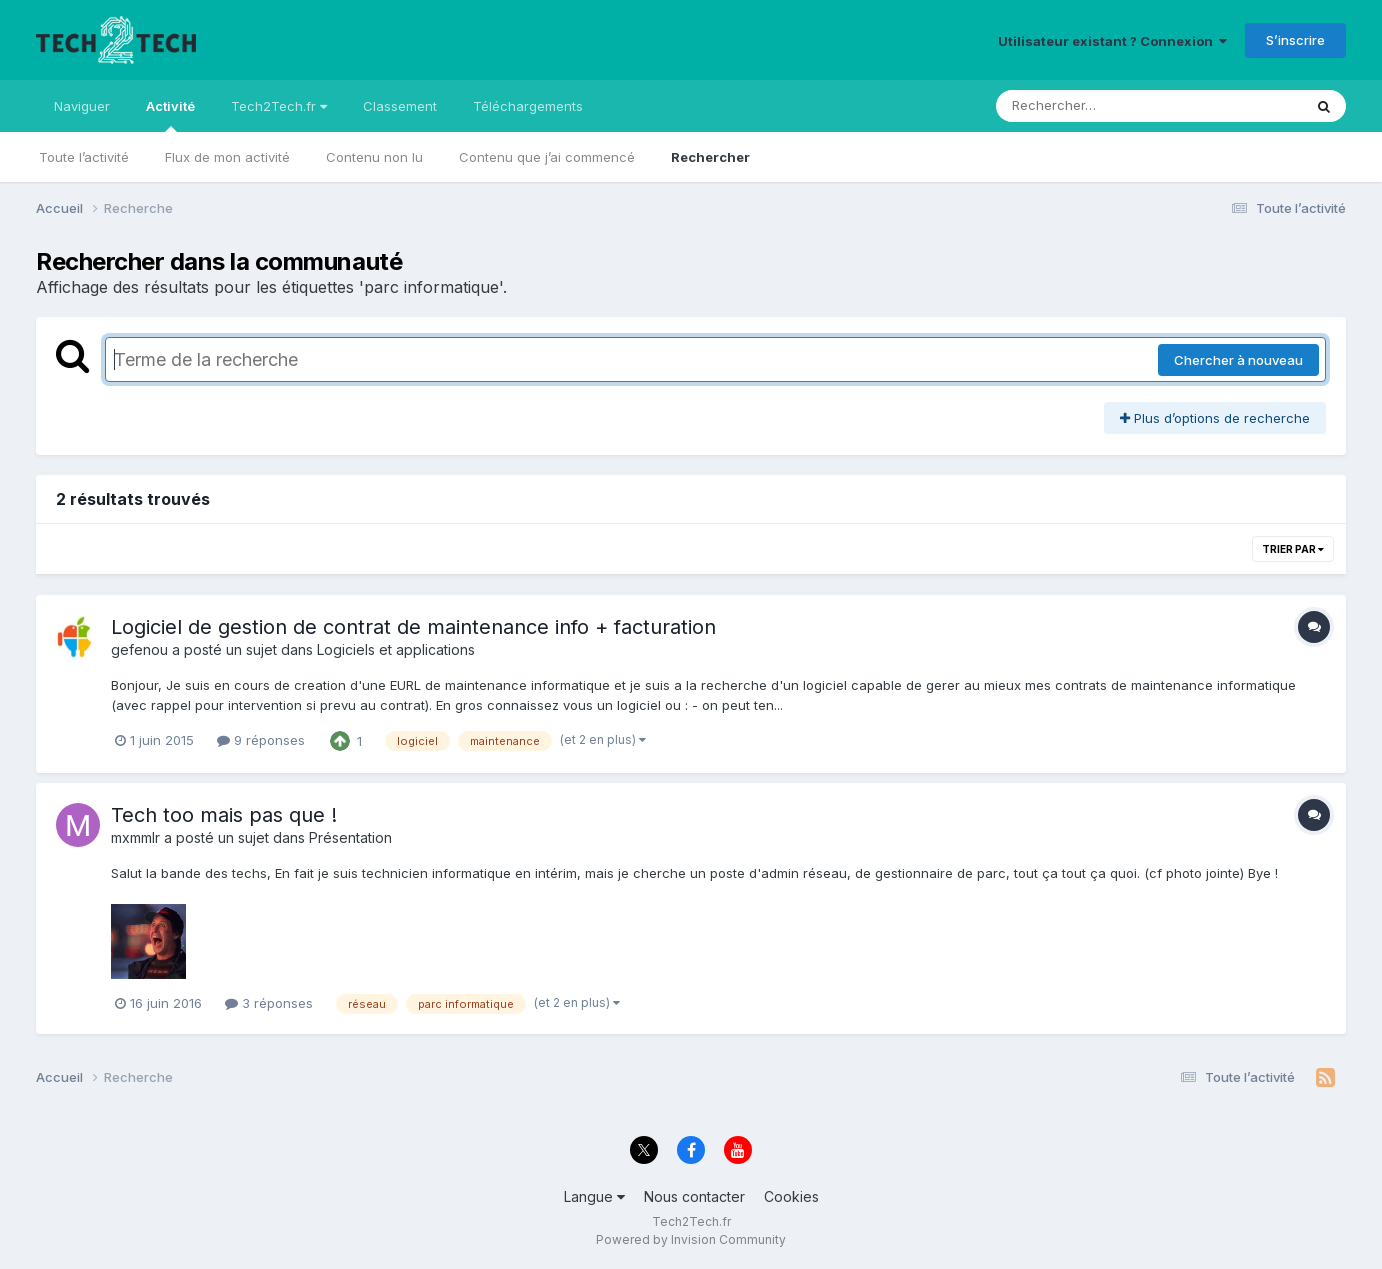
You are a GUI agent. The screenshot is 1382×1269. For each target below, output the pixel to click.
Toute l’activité (84, 157)
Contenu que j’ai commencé (547, 157)
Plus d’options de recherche (1215, 418)
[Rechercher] (1091, 106)
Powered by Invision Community (691, 1239)
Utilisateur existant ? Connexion (1112, 41)
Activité (170, 115)
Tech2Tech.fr (279, 106)
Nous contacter (694, 1196)
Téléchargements (528, 106)
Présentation (350, 837)
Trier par (1293, 549)
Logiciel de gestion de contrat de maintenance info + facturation (413, 627)
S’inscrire (1295, 40)
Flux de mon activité (227, 157)
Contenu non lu (374, 157)
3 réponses (269, 1003)
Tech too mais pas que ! (224, 815)
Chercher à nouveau (1238, 360)
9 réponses (261, 740)
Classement (400, 106)
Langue (594, 1196)
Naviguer (82, 106)
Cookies (791, 1196)
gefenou (139, 649)
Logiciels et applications (396, 649)
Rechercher (710, 157)
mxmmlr (135, 837)
